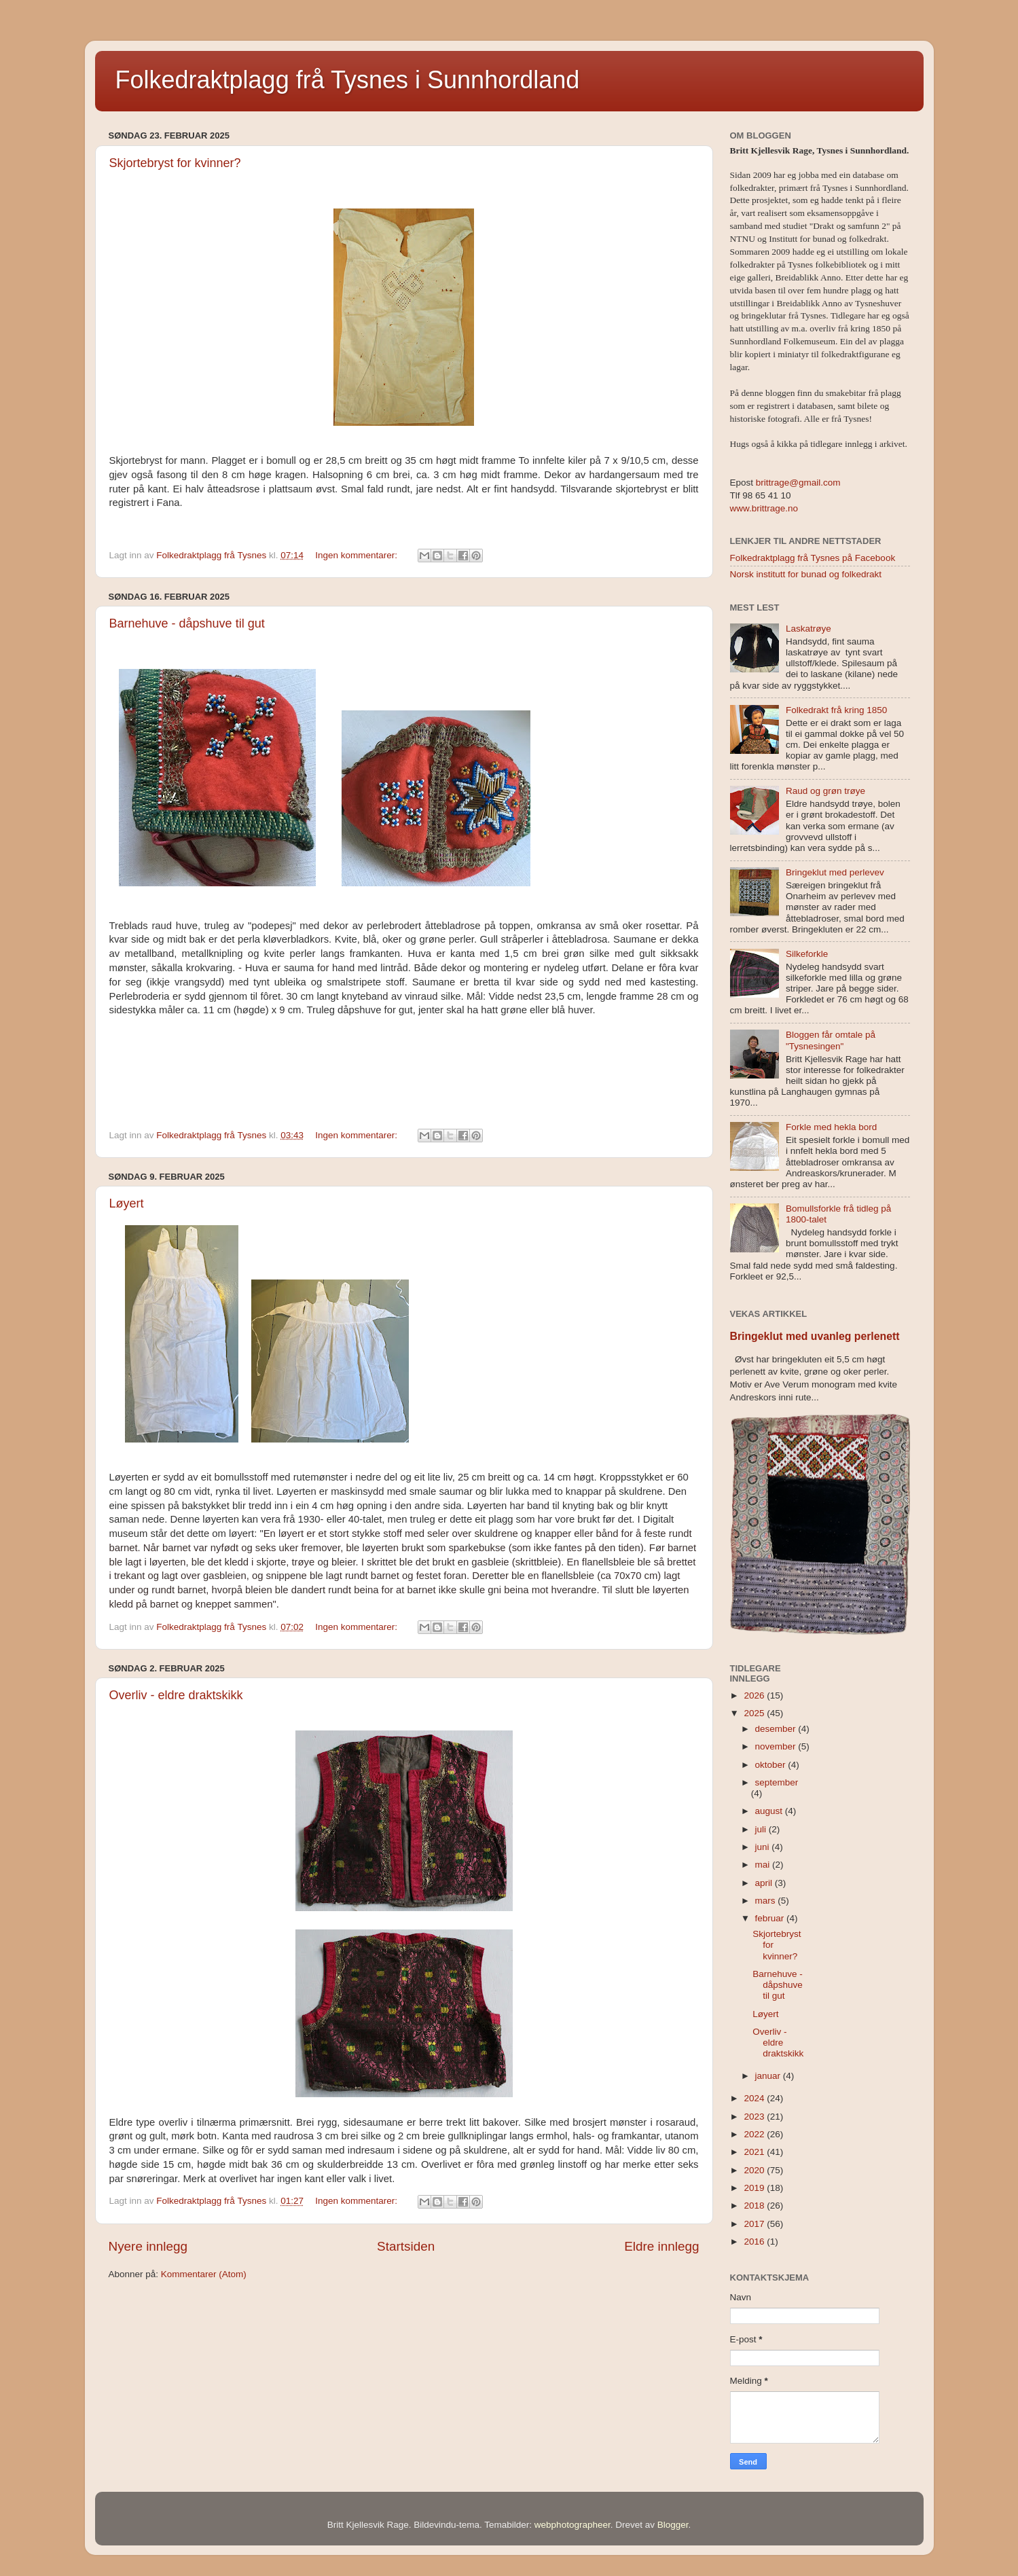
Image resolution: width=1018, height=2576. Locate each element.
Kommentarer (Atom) (204, 2274)
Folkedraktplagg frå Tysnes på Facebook (813, 558)
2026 (755, 1695)
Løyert (126, 1203)
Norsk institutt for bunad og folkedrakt (806, 574)
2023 (755, 2116)
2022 (755, 2134)
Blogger (673, 2525)
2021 (755, 2152)
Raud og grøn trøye (825, 791)
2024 (755, 2098)
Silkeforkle (807, 954)
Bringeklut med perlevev (835, 872)
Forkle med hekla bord (831, 1127)
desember (777, 1729)
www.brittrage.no (764, 508)
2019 (755, 2188)
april (765, 1883)
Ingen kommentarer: (357, 555)
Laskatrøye (808, 628)
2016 (755, 2241)
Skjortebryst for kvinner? (175, 163)
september (777, 1782)
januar (769, 2076)
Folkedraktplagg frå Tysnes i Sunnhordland (347, 80)
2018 (755, 2205)
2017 (755, 2224)
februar (771, 1918)
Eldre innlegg (661, 2246)
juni (763, 1847)
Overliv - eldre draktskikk (176, 1695)
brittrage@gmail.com (797, 482)
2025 (755, 1713)
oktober (771, 1765)
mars (766, 1900)
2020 (755, 2170)
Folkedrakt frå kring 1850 (836, 710)
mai (764, 1865)
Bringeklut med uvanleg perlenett (815, 1336)
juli (762, 1829)
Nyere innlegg (148, 2246)
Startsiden (406, 2246)
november (777, 1746)
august (770, 1811)
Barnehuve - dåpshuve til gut (187, 623)
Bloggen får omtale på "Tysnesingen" (830, 1040)
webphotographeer (572, 2525)
